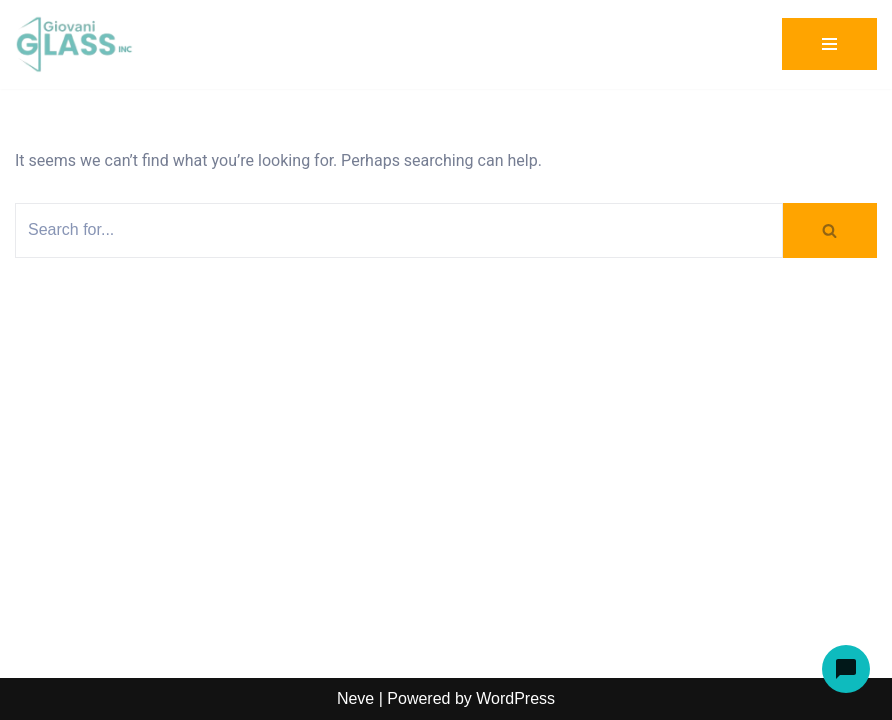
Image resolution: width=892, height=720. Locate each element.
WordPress (515, 698)
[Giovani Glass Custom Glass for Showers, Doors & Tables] (75, 44)
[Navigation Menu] (829, 44)
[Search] (399, 230)
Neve (355, 698)
